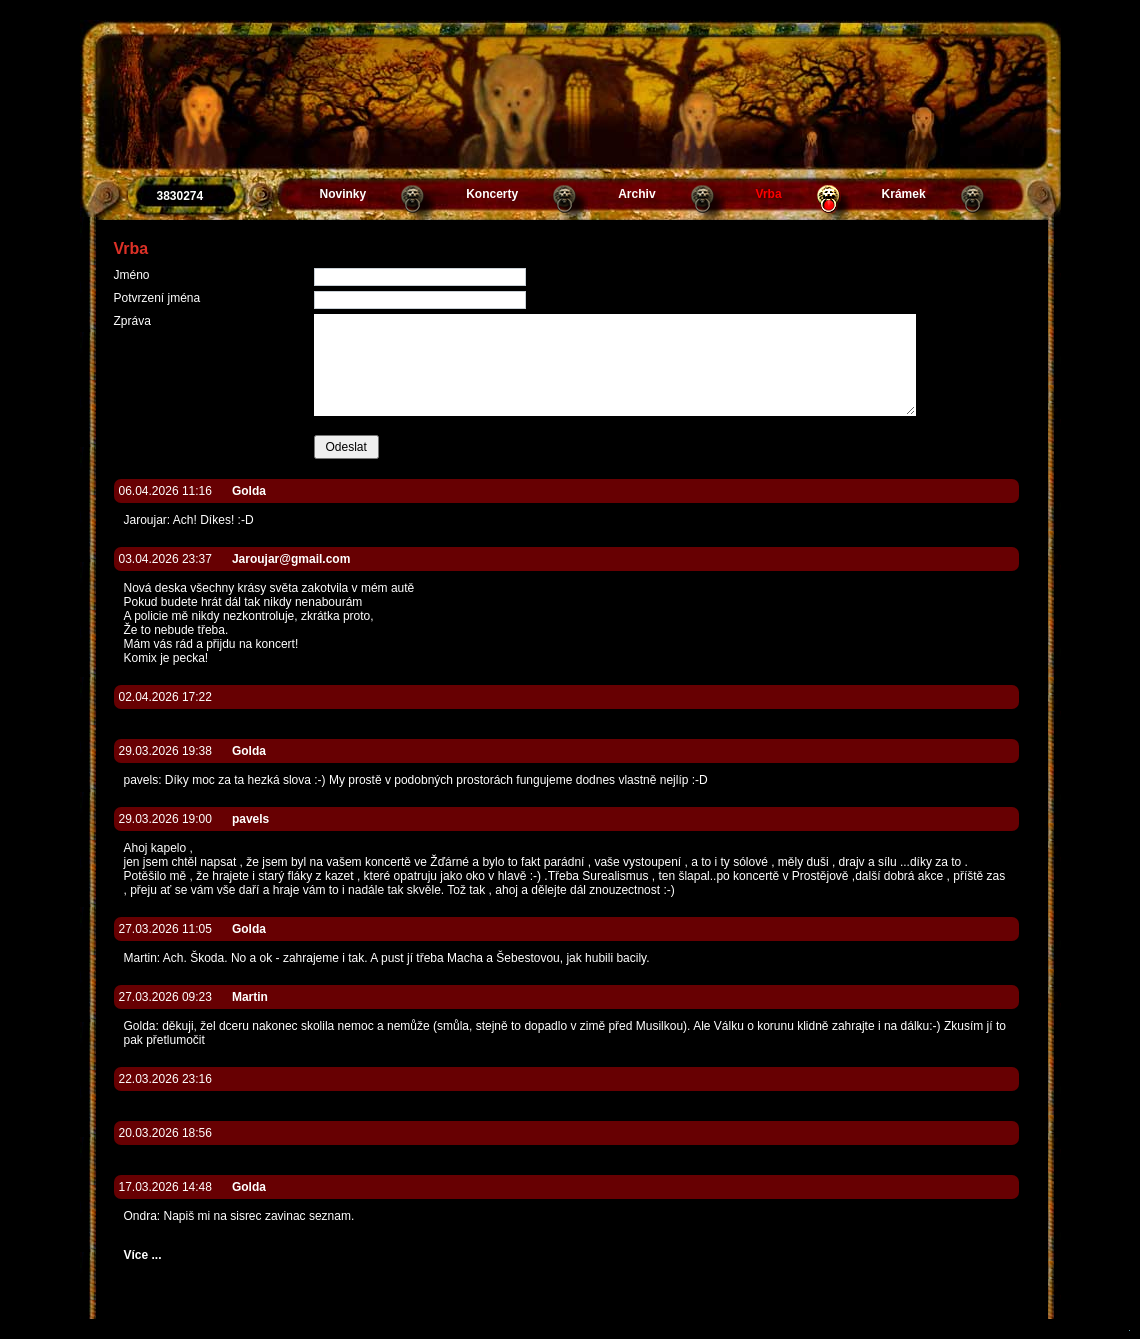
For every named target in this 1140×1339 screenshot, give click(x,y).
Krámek (904, 194)
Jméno (132, 275)
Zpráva (132, 321)
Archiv (636, 194)
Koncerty (492, 194)
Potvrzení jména (157, 298)
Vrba (769, 194)
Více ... (143, 1255)
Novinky (343, 194)
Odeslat (346, 447)
